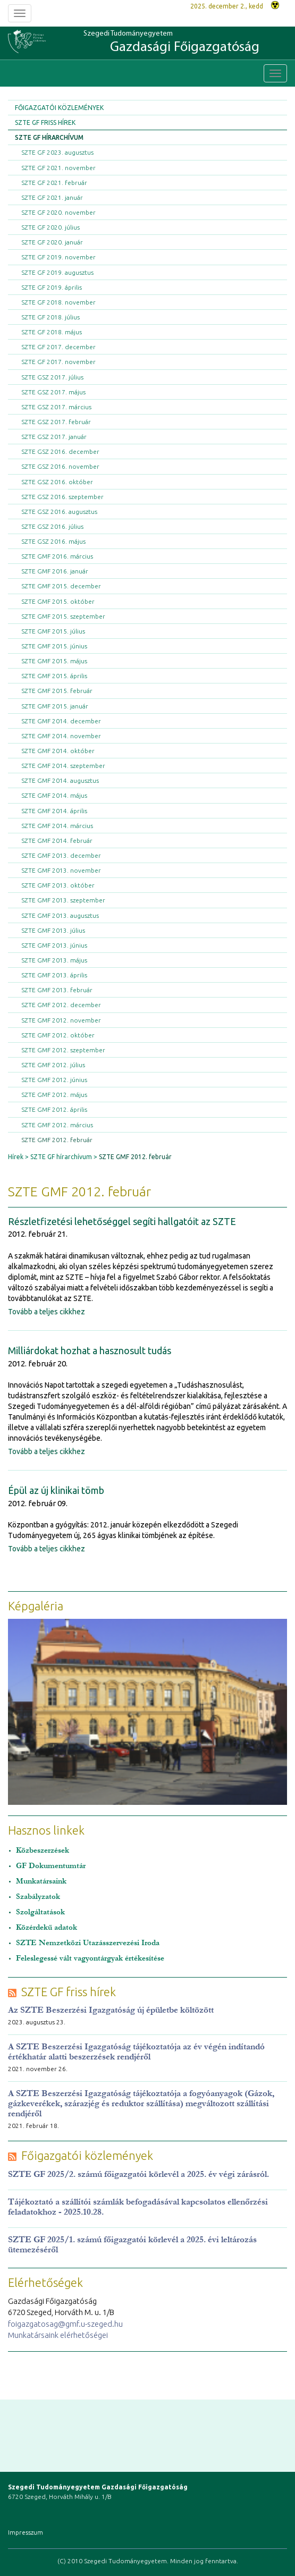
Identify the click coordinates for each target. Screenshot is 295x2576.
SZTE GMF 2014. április (54, 810)
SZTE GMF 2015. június (54, 646)
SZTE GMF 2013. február (56, 989)
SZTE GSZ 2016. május (53, 541)
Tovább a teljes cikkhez (46, 1311)
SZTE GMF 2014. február (56, 840)
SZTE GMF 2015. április (54, 675)
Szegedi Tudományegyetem (171, 43)
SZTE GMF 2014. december (61, 720)
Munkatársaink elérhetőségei (58, 2334)
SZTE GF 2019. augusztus (57, 272)
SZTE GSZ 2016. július (52, 526)
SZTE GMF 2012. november (61, 1020)
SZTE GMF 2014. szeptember (63, 765)
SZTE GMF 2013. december (61, 855)
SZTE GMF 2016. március (57, 556)
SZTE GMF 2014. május (54, 795)
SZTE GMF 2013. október (58, 885)
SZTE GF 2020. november (58, 212)
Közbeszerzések (42, 1850)
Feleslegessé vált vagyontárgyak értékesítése (90, 1958)
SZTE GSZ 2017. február (56, 421)
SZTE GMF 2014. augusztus (60, 780)
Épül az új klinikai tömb (56, 1490)
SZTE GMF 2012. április (54, 1109)
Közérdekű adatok (46, 1927)
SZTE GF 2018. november (58, 302)
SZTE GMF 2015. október (58, 601)
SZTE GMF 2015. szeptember (63, 616)
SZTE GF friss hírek (45, 122)
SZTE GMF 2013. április (54, 975)
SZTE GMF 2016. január (54, 571)
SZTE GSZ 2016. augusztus (59, 511)
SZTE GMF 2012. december (61, 1004)
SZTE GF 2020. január (52, 242)
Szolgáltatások (40, 1911)
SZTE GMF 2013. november (61, 870)
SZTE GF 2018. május (51, 331)
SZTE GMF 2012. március (57, 1124)
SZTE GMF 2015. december (61, 585)
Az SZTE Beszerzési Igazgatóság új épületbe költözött (111, 2010)
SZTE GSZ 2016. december (60, 451)
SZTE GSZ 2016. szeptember (62, 496)
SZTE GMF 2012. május (54, 1094)
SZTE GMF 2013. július (53, 930)
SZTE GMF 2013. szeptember (63, 900)
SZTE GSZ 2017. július (52, 377)
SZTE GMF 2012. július (53, 1064)
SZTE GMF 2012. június (54, 1079)
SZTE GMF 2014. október (58, 750)
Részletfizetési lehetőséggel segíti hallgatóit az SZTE (122, 1221)
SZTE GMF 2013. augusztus (60, 915)
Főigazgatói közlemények (59, 107)
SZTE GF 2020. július (50, 227)
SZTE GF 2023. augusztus (57, 152)
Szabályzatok (38, 1896)
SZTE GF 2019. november (58, 257)
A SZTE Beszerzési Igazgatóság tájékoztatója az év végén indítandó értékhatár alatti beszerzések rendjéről (136, 2051)
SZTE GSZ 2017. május (53, 391)
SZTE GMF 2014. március (57, 825)
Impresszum (25, 2532)
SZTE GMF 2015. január (54, 706)
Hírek (15, 1156)
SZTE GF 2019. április (51, 287)
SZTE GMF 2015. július (53, 631)
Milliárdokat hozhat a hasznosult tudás (89, 1350)
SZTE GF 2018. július (50, 317)
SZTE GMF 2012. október (58, 1035)
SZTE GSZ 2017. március (56, 406)
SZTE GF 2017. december (58, 346)
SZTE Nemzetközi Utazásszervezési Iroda (87, 1942)
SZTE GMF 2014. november (61, 735)
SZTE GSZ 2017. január (54, 436)
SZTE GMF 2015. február (56, 690)
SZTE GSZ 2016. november (60, 466)
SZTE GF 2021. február (54, 182)
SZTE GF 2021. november (58, 167)
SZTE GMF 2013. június (54, 945)
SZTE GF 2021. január (52, 197)
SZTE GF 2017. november (58, 361)
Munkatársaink (41, 1881)
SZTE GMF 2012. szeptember (63, 1049)
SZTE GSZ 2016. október (57, 481)
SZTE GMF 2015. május (54, 660)
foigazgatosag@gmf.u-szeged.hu (65, 2323)
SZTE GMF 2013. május (54, 960)
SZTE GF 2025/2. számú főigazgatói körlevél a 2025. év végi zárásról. (138, 2174)
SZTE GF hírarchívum (49, 137)
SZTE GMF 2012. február (56, 1139)
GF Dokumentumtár (51, 1865)
